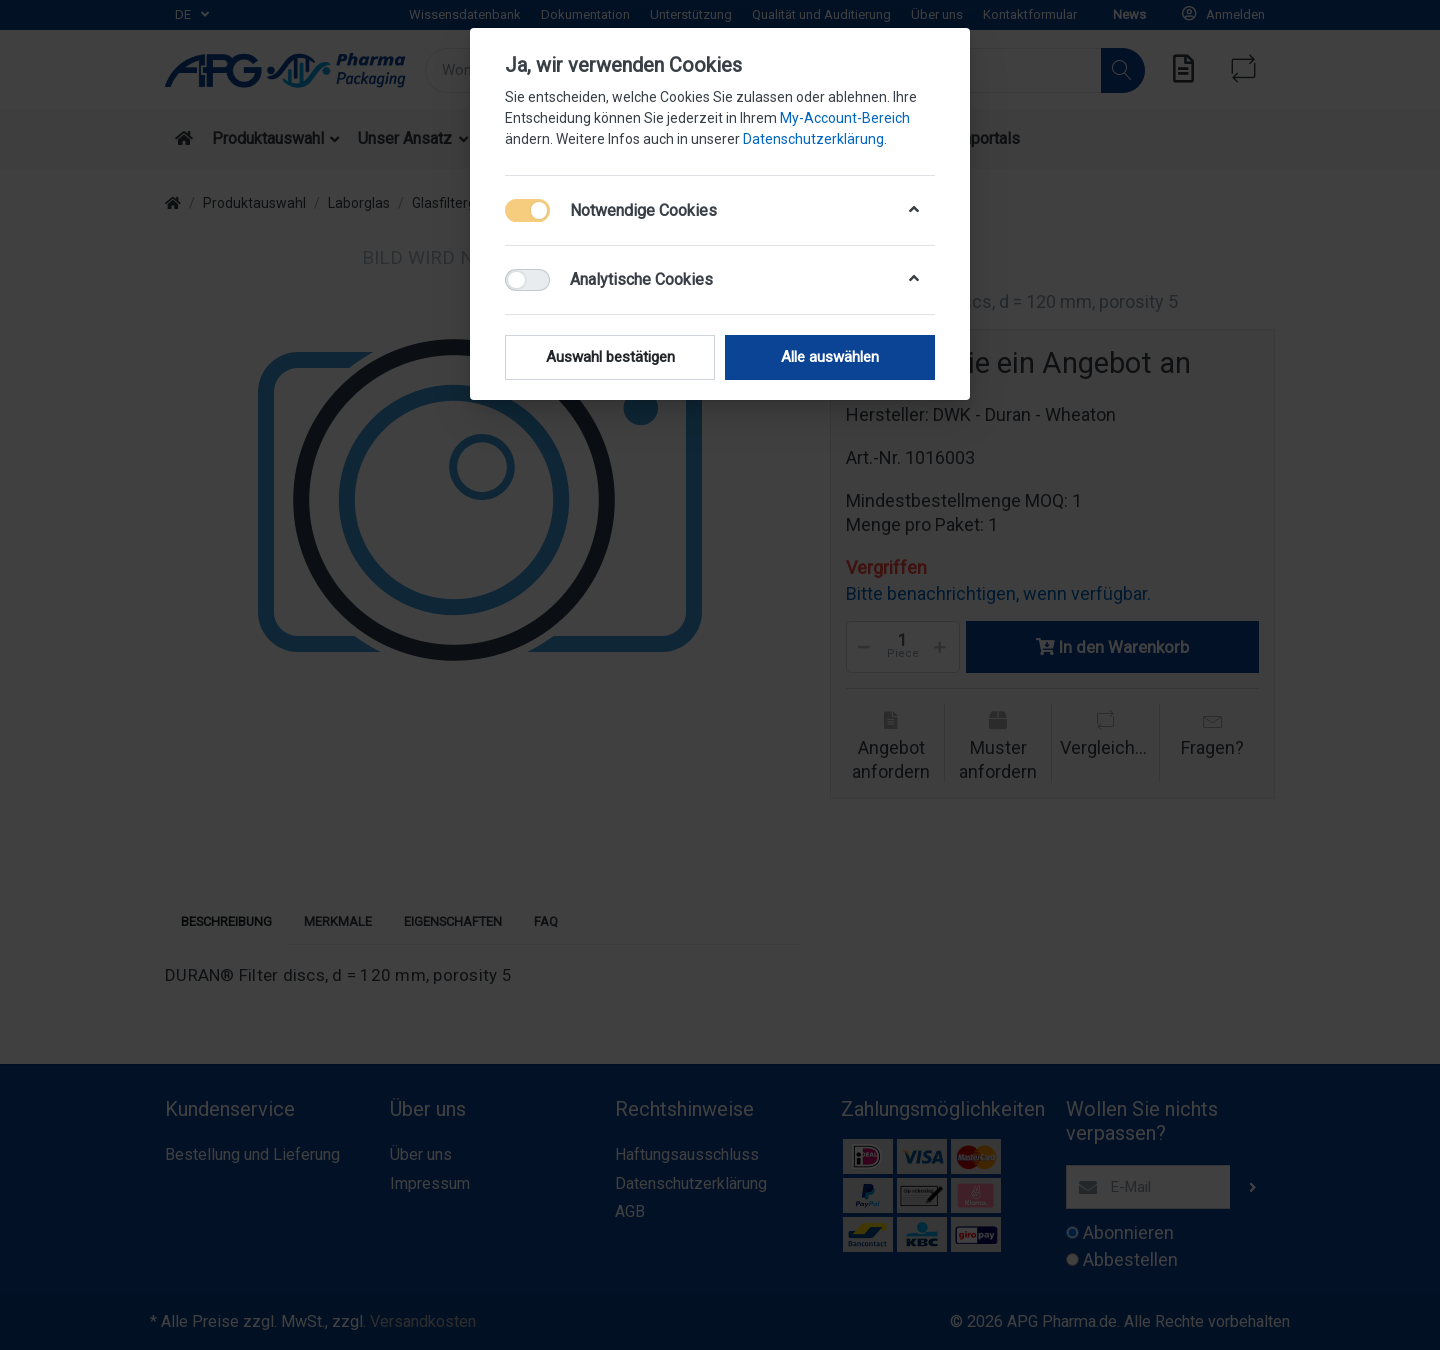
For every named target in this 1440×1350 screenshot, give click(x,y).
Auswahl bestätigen (610, 357)
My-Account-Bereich (845, 118)
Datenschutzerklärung (813, 139)
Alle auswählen (830, 357)
